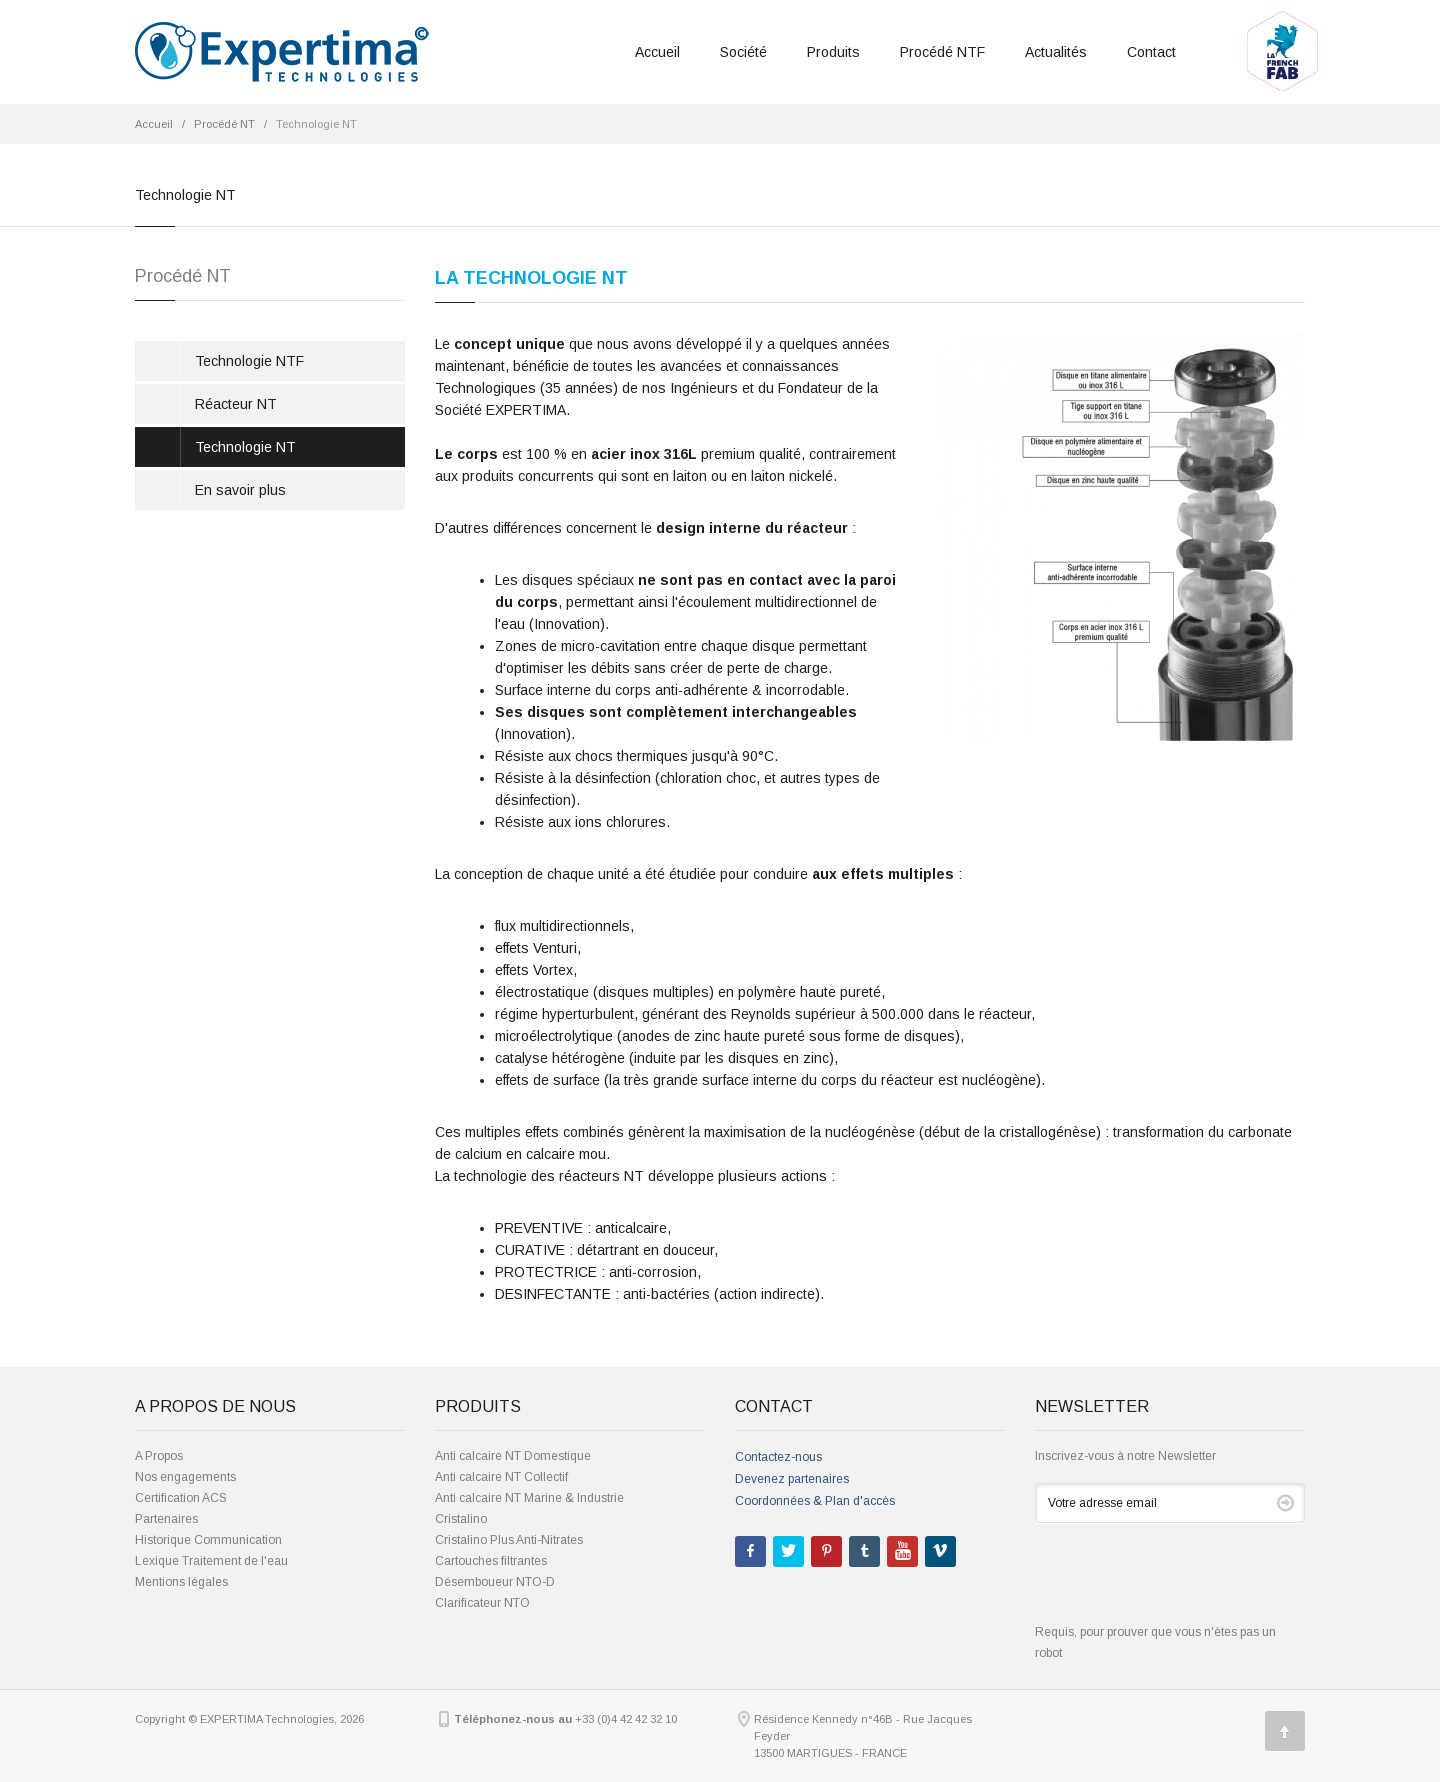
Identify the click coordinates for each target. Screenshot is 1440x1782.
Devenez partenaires (792, 1479)
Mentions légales (181, 1582)
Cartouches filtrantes (491, 1561)
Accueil (657, 52)
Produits (833, 52)
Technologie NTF (249, 361)
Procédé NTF (942, 52)
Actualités (1056, 52)
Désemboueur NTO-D (495, 1582)
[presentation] (1187, 1583)
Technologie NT (245, 447)
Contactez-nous (778, 1457)
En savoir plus (240, 490)
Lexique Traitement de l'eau (211, 1561)
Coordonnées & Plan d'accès (815, 1501)
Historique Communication (208, 1540)
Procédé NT (224, 124)
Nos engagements (185, 1477)
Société (743, 52)
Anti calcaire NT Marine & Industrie (529, 1498)
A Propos (159, 1456)
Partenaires (166, 1519)
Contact (1151, 52)
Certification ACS (181, 1498)
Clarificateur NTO (482, 1603)
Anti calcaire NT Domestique (513, 1456)
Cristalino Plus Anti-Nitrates (509, 1540)
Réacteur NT (236, 404)
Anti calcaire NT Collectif (501, 1477)
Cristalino (461, 1519)
